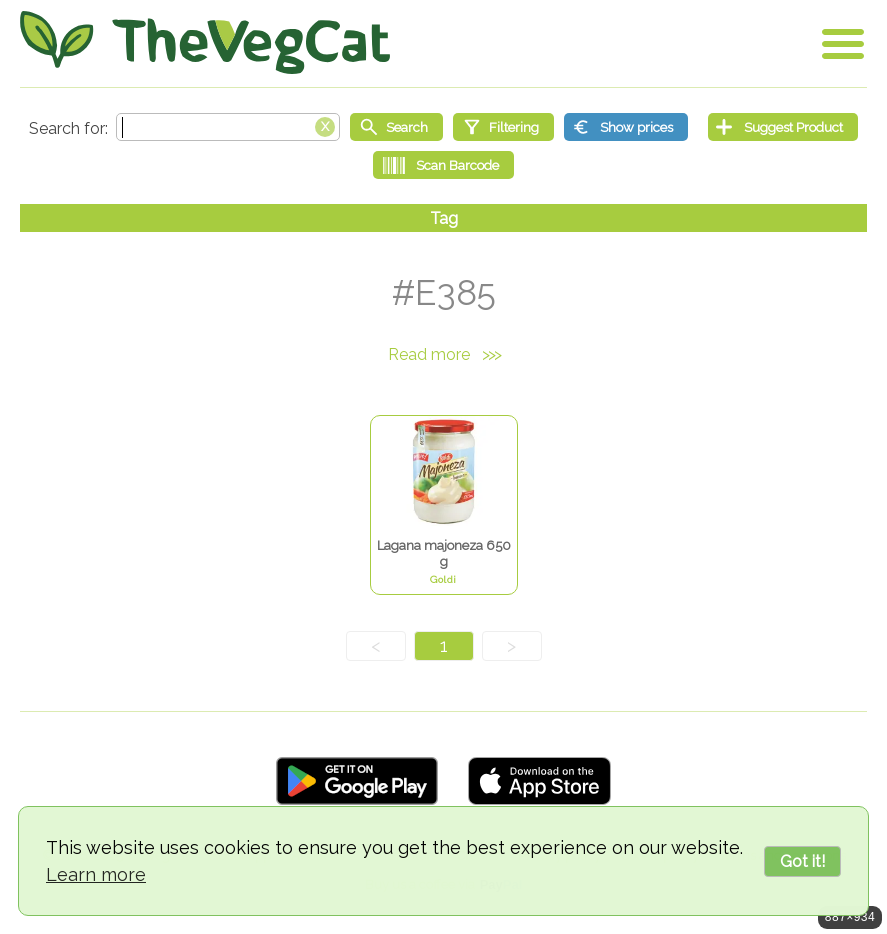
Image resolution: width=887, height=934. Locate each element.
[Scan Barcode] (443, 165)
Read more (444, 354)
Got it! (802, 861)
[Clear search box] (325, 125)
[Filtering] (503, 127)
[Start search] (396, 127)
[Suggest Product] (783, 127)
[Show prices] (626, 127)
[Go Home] (205, 42)
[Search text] (228, 127)
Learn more (96, 874)
